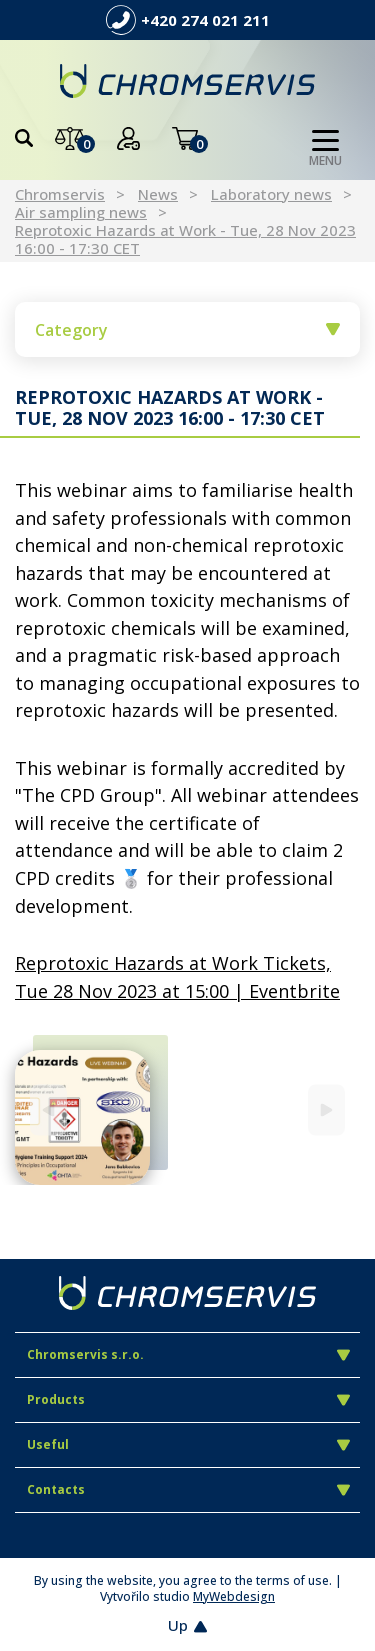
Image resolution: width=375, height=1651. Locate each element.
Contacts (188, 1489)
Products (188, 1399)
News (158, 194)
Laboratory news (271, 194)
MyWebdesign (234, 1596)
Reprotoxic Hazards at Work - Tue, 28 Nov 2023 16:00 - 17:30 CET (185, 239)
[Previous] (48, 1110)
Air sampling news (81, 212)
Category (187, 330)
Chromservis (60, 194)
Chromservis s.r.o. (188, 1354)
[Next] (326, 1110)
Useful (188, 1444)
